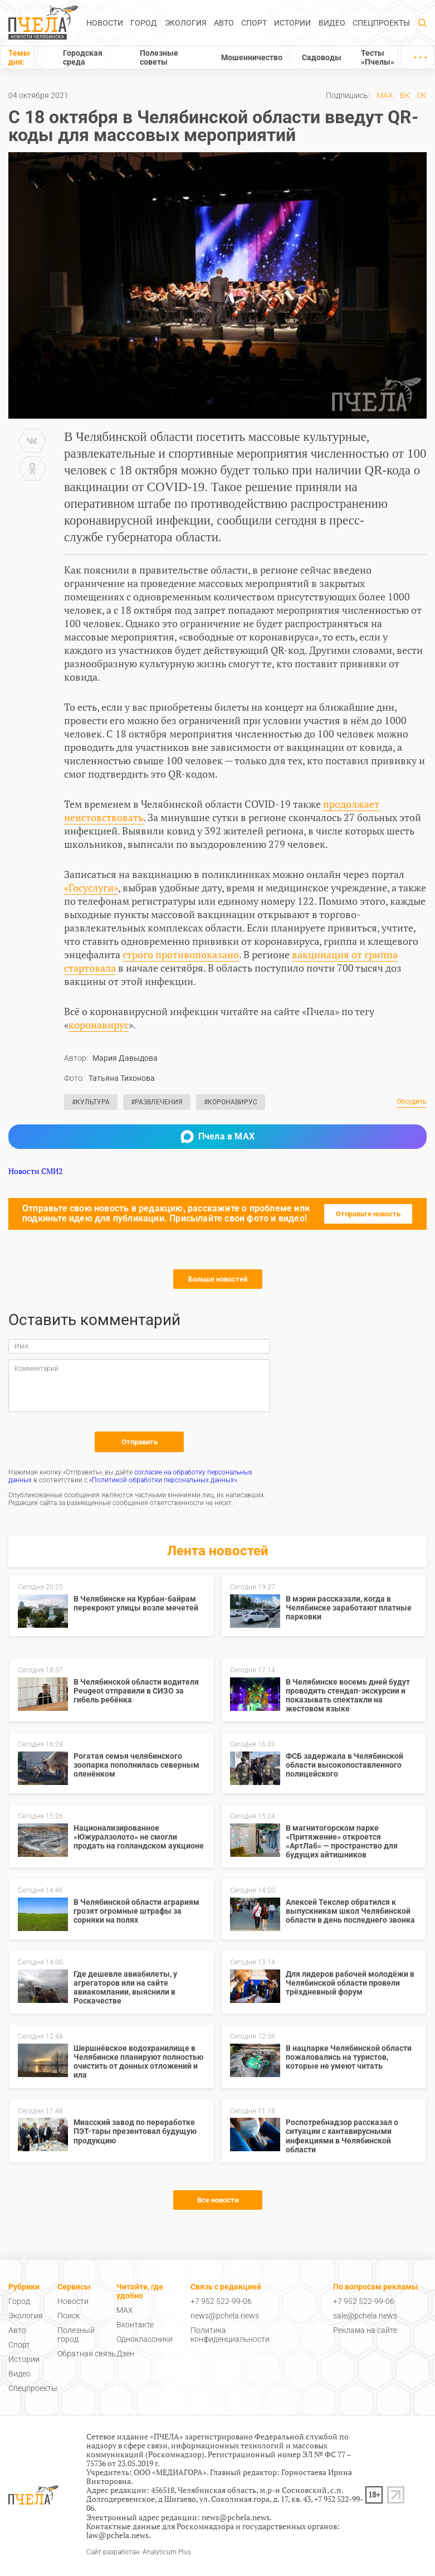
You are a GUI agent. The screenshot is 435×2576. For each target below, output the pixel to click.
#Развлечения (157, 1102)
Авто (224, 22)
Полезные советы (159, 57)
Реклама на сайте (365, 2330)
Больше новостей (217, 1279)
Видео (332, 22)
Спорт (254, 22)
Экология (186, 22)
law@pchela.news (117, 2535)
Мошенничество (251, 57)
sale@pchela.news (365, 2315)
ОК (422, 95)
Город (143, 22)
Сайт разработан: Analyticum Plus (138, 2552)
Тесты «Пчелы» (377, 57)
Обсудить (412, 1101)
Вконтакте (135, 2324)
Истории (292, 22)
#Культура (91, 1102)
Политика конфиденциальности (230, 2335)
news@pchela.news (224, 2315)
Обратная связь (86, 2353)
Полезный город (76, 2335)
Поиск (68, 2315)
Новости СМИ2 (35, 1171)
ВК (405, 95)
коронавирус (99, 1024)
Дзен (125, 2353)
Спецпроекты (381, 22)
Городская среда (82, 57)
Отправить (139, 1442)
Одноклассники (144, 2339)
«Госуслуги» (91, 887)
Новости (104, 22)
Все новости (217, 2200)
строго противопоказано (181, 954)
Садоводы (321, 57)
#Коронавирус (230, 1102)
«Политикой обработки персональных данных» (163, 1480)
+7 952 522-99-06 (221, 2301)
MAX (385, 95)
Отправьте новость (368, 1214)
